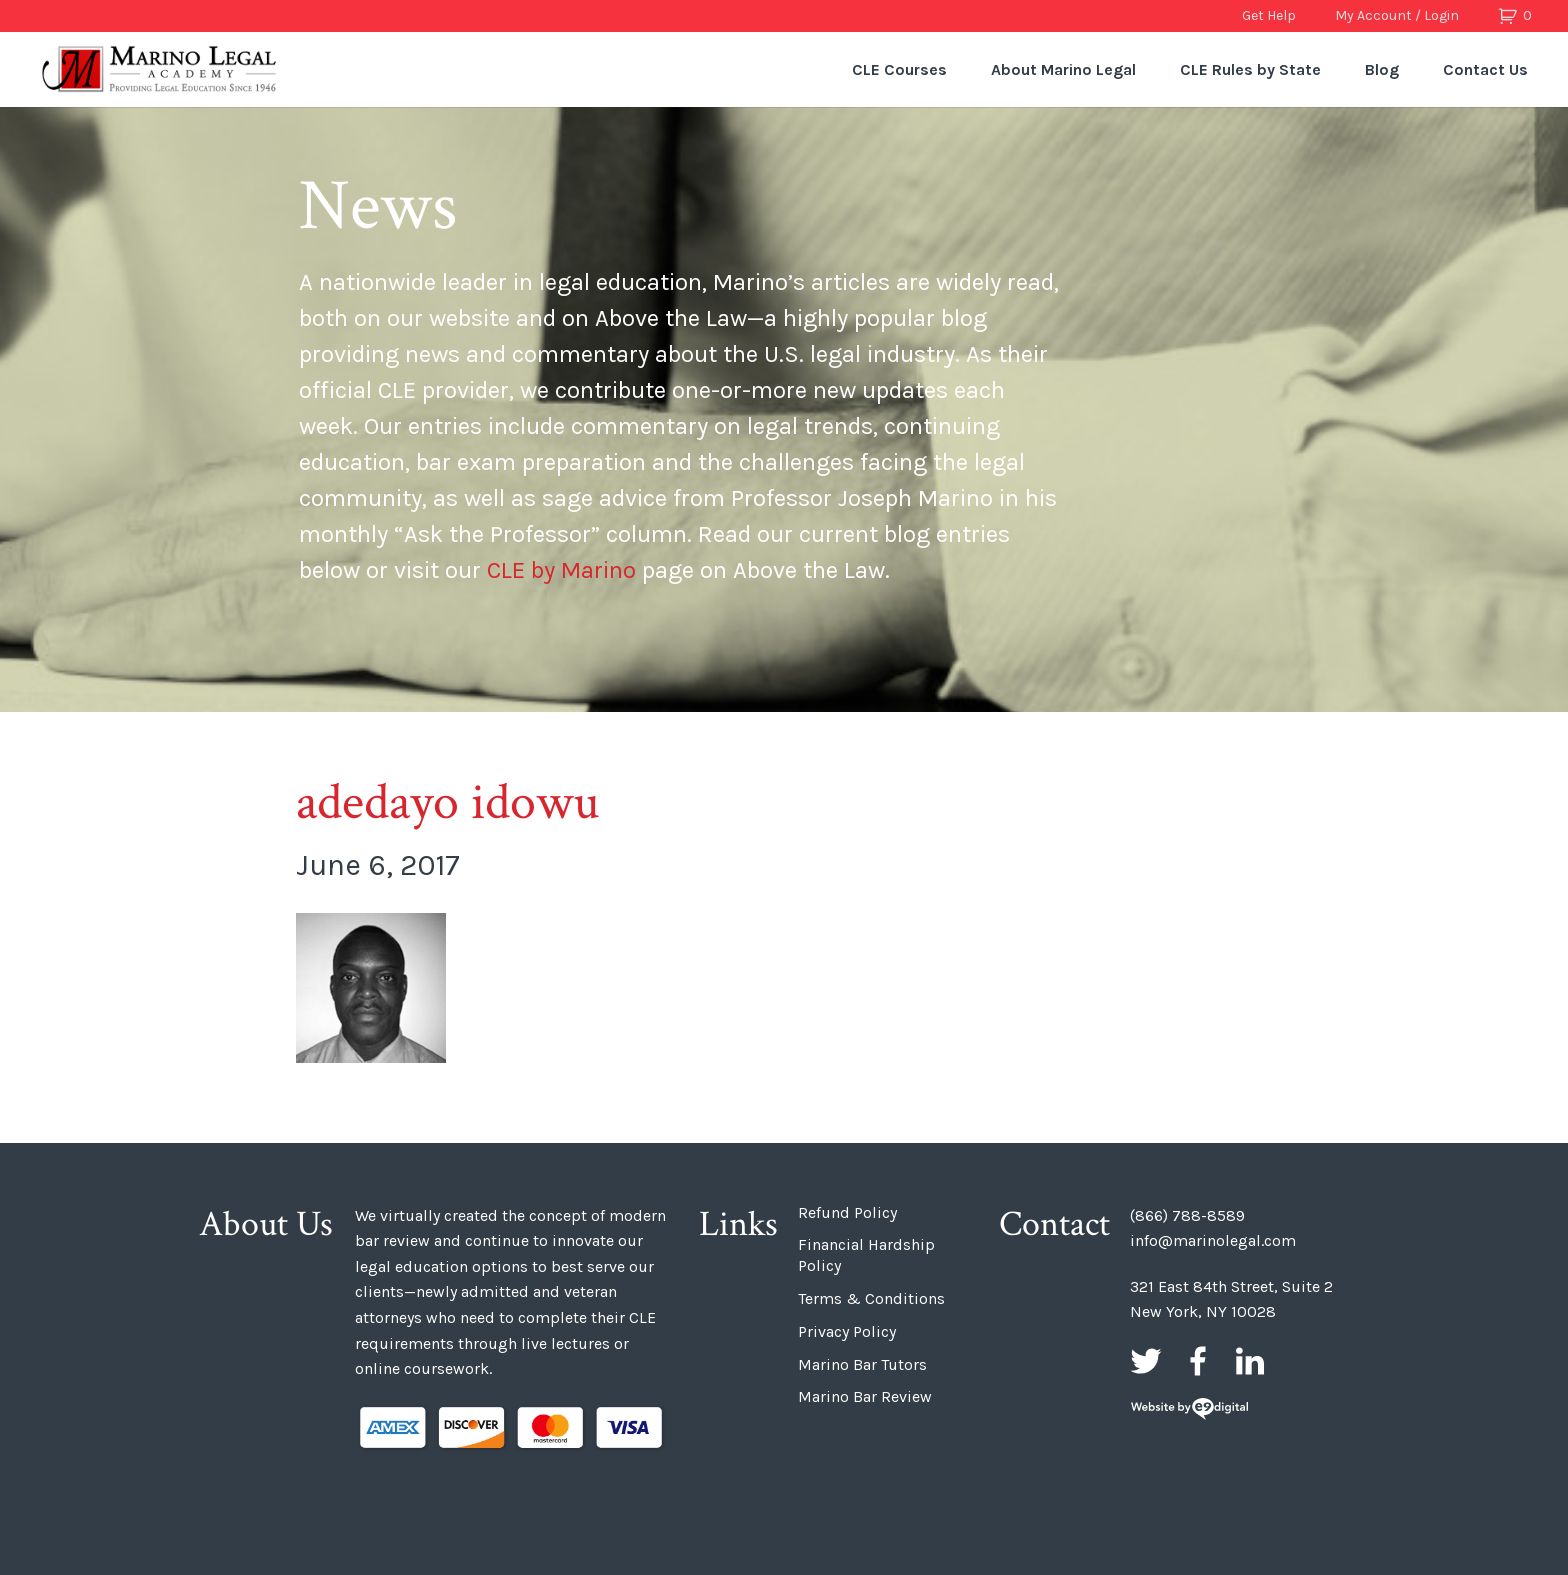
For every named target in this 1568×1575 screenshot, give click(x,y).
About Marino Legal (1063, 69)
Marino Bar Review (865, 1396)
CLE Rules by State (1250, 69)
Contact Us (1485, 69)
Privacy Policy (847, 1331)
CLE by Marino (561, 570)
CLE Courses (899, 69)
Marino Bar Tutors (862, 1364)
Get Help (1269, 15)
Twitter (1146, 1361)
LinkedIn (1250, 1361)
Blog (1382, 69)
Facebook (1198, 1361)
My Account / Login (1397, 15)
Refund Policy (847, 1212)
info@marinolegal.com (1213, 1240)
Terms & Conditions (871, 1298)
